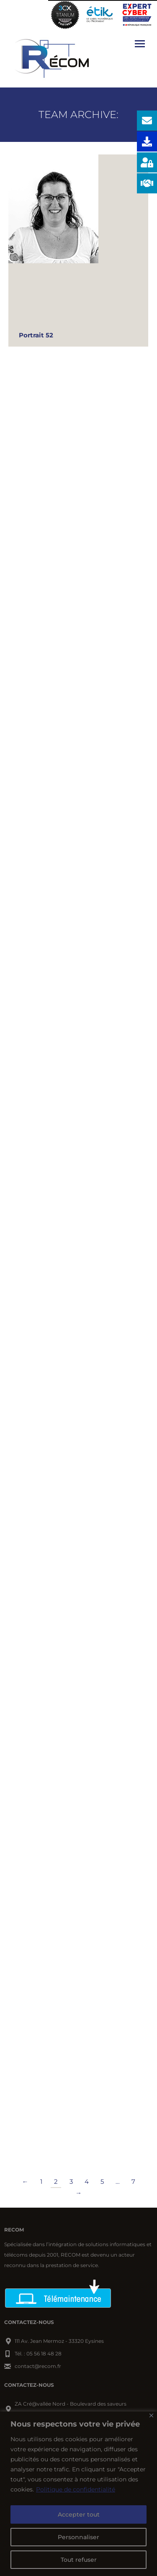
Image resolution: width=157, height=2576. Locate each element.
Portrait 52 (36, 335)
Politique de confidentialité (75, 2489)
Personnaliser (78, 2537)
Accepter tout (79, 2514)
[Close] (151, 2415)
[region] (78, 2493)
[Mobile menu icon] (140, 43)
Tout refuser (79, 2559)
